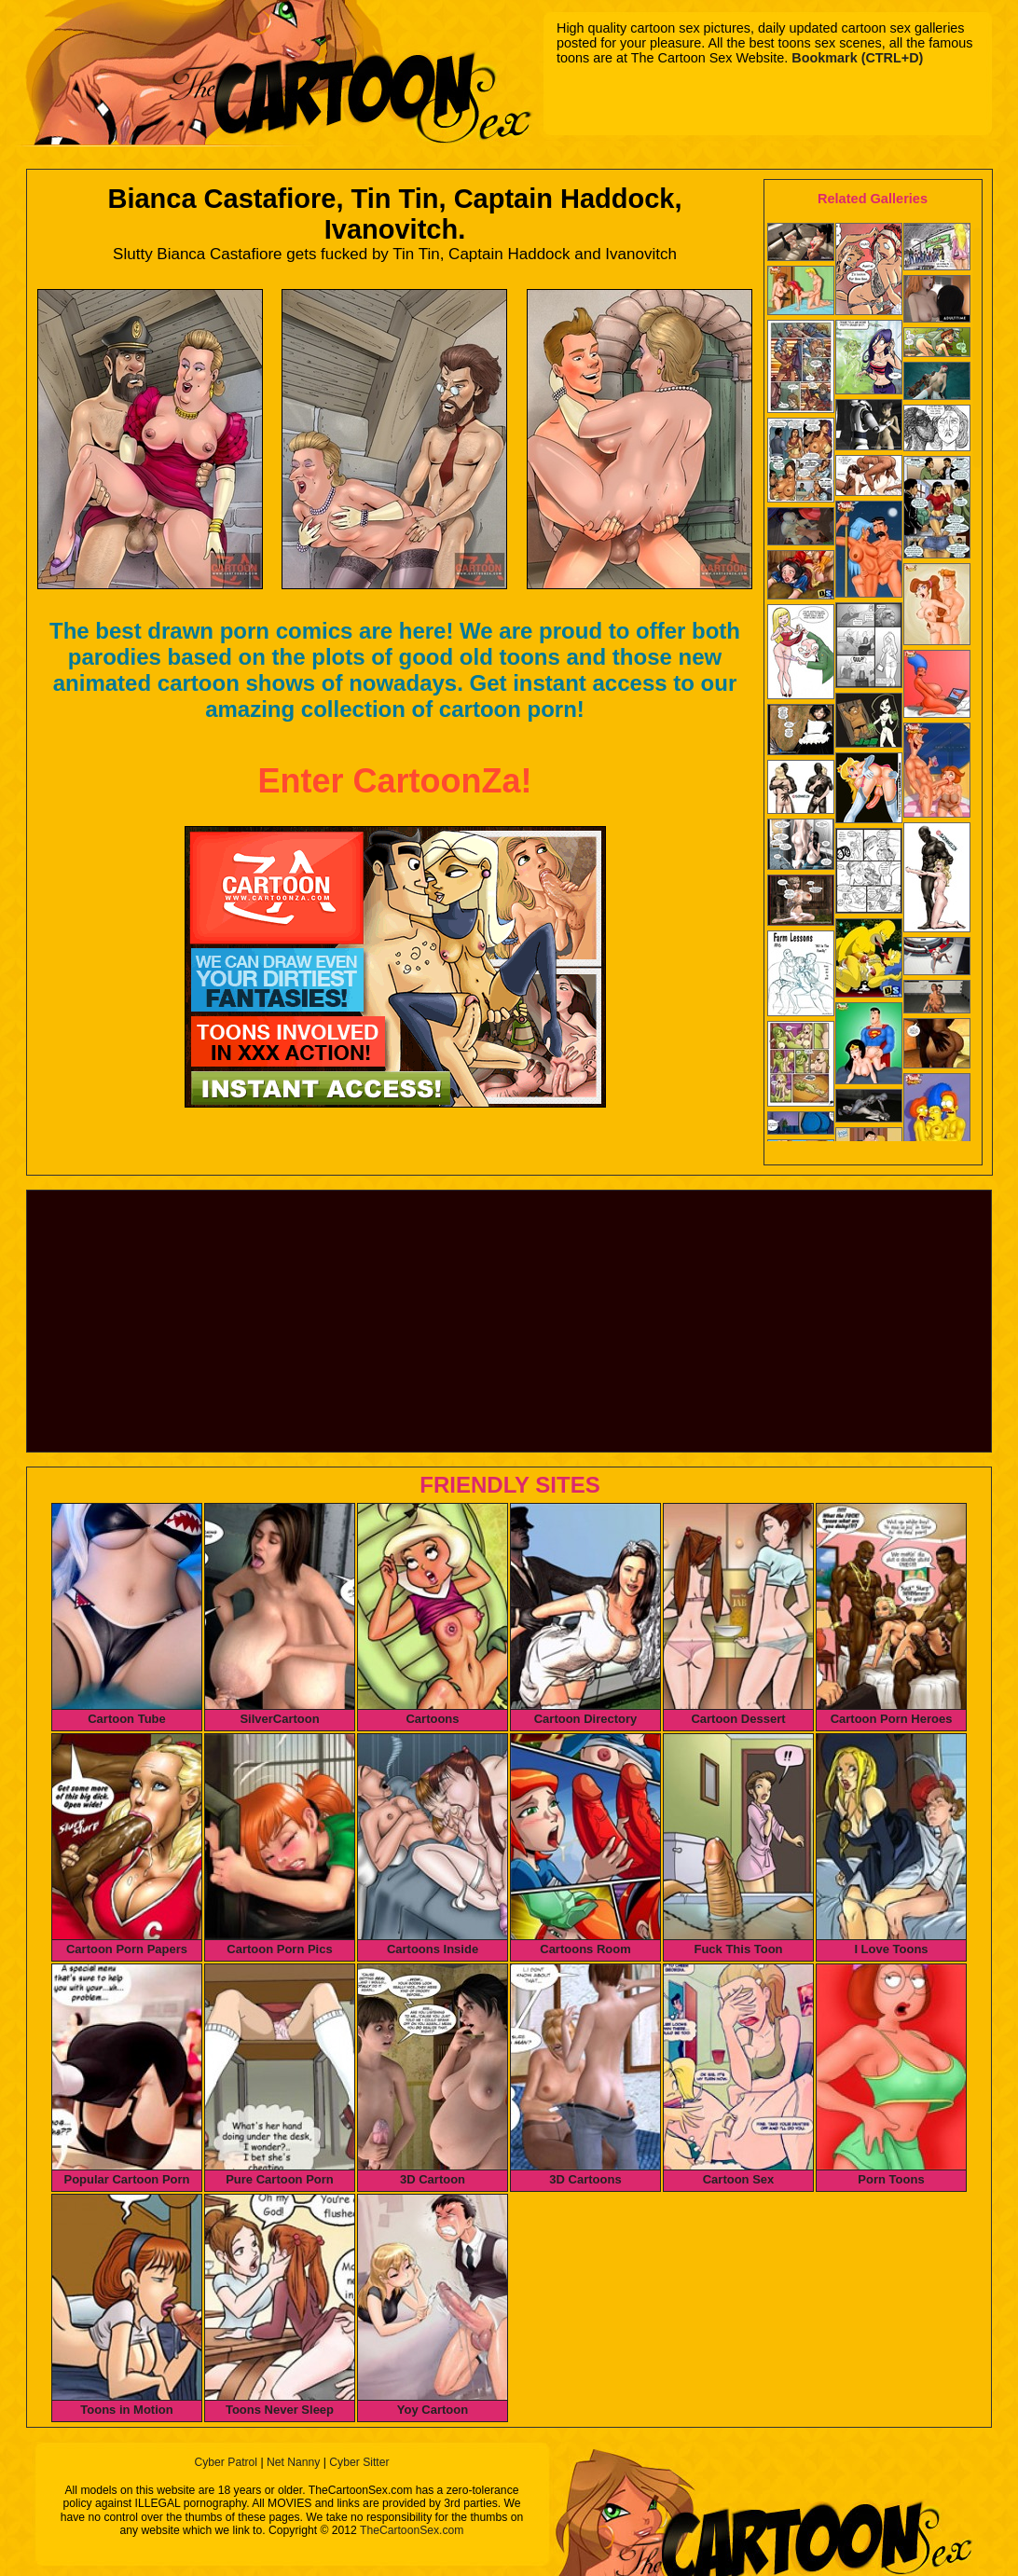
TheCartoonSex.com (411, 2530)
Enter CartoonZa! (394, 781)
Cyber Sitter (359, 2462)
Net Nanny (293, 2462)
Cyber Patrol (225, 2462)
